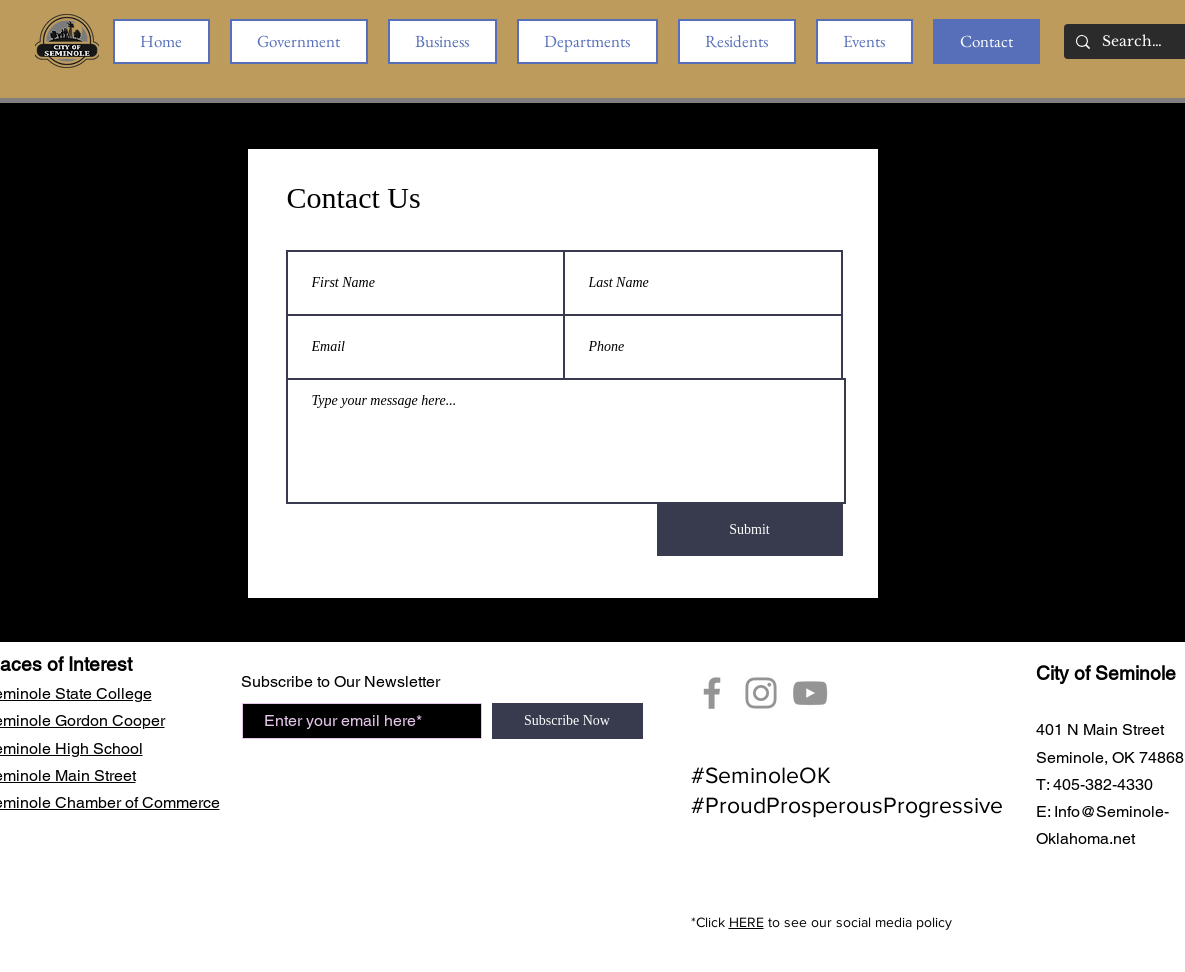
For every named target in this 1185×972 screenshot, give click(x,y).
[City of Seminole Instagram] (761, 693)
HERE (746, 922)
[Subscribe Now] (567, 721)
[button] (299, 41)
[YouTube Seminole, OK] (810, 693)
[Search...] (1132, 42)
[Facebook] (712, 693)
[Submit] (750, 530)
